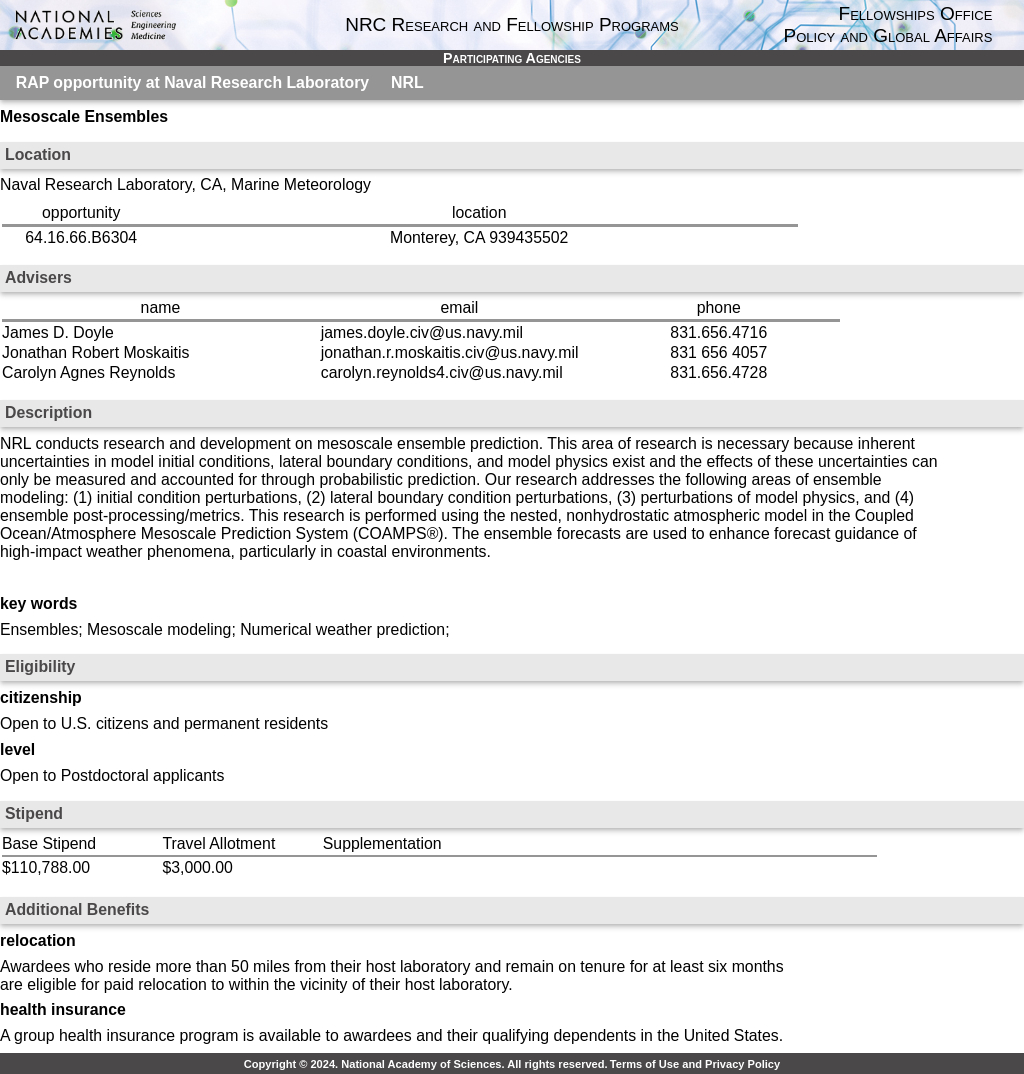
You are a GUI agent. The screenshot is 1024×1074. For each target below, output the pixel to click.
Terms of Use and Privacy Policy (695, 1064)
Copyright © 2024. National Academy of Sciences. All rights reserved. (426, 1064)
